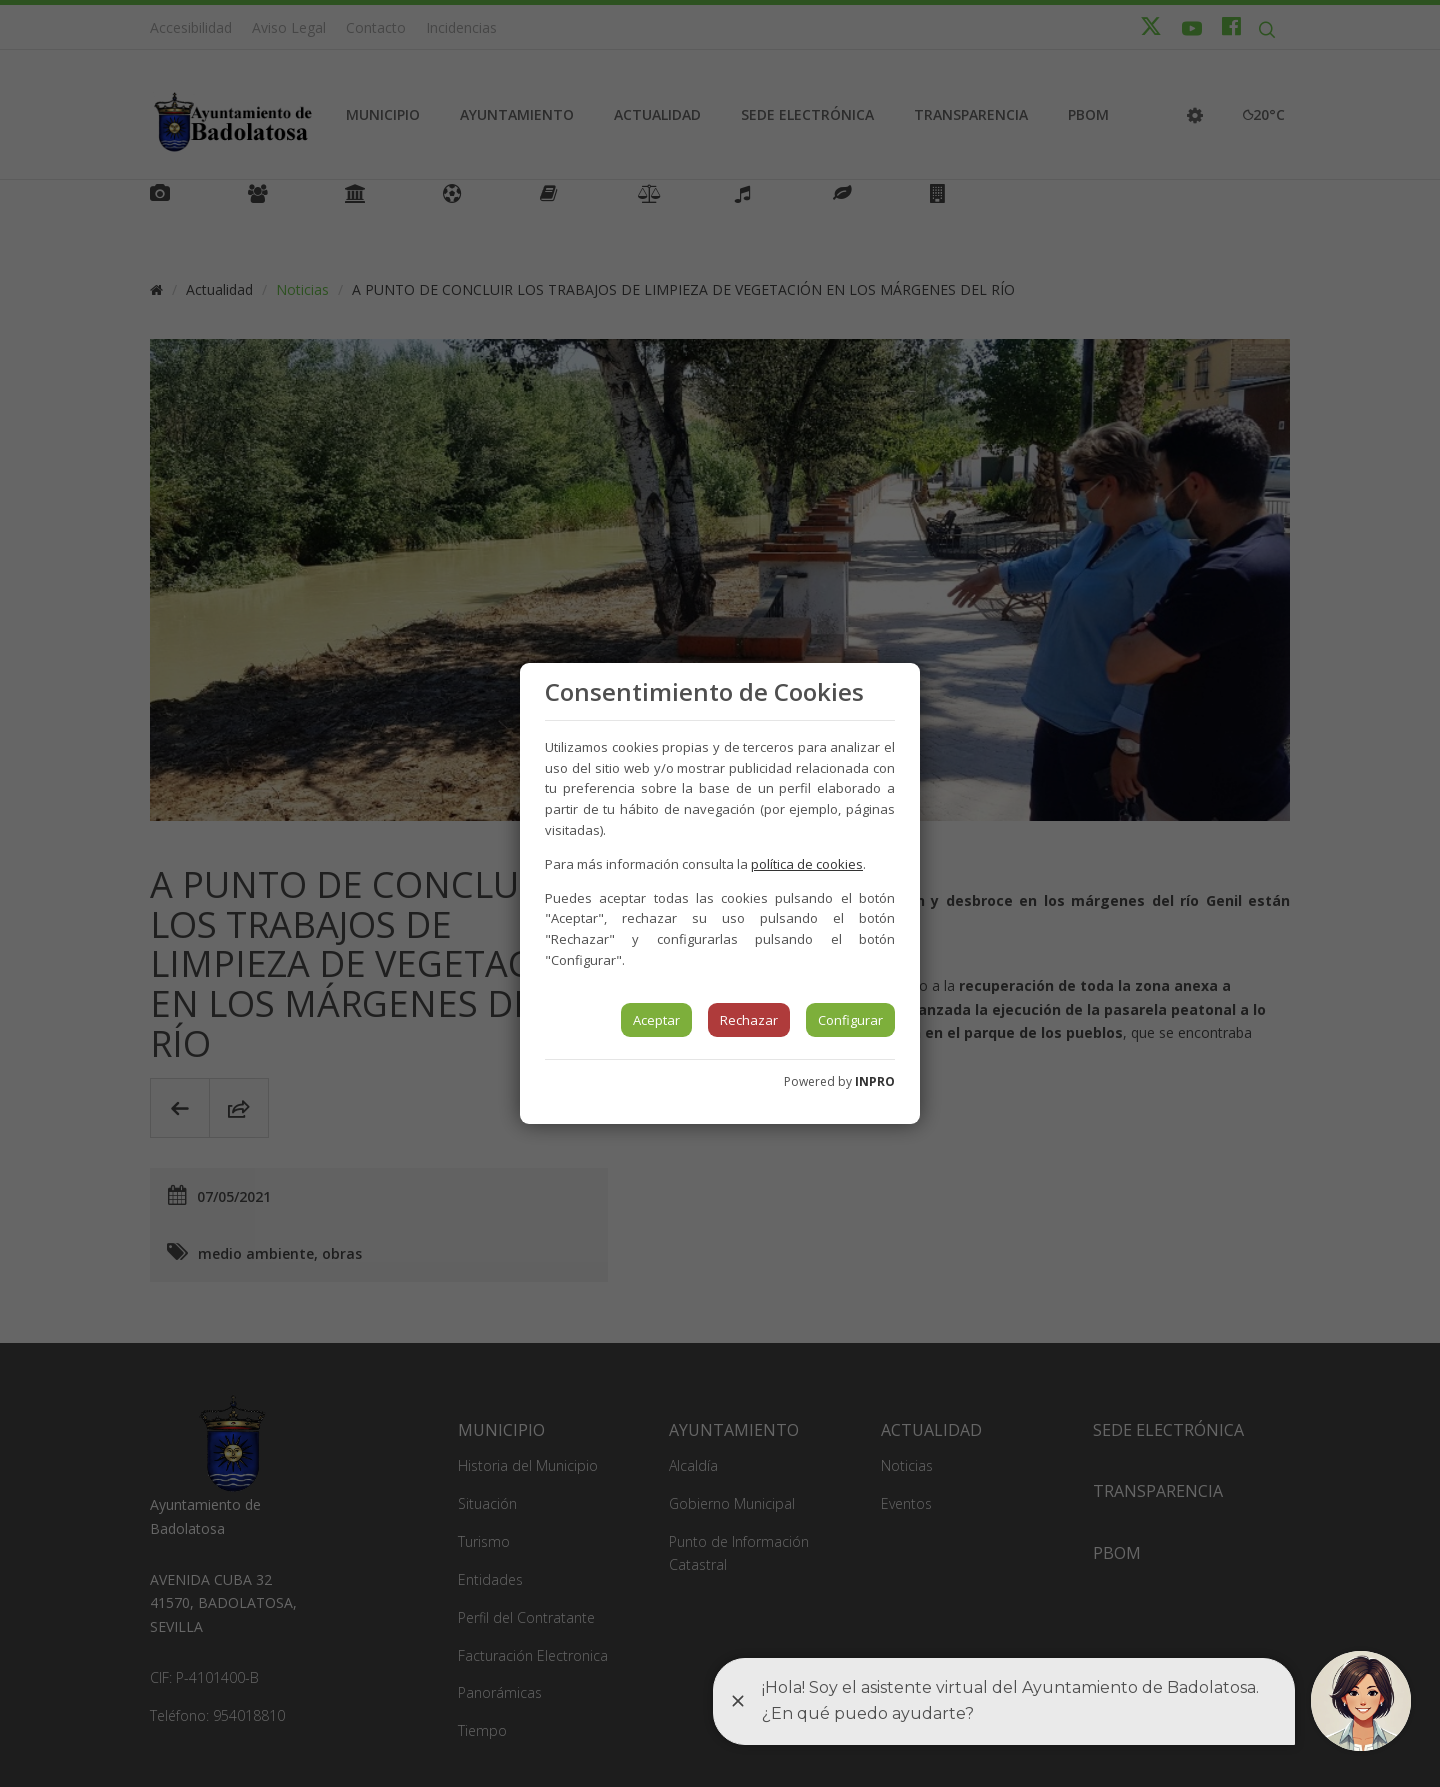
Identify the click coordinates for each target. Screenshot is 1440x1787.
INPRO (875, 1081)
